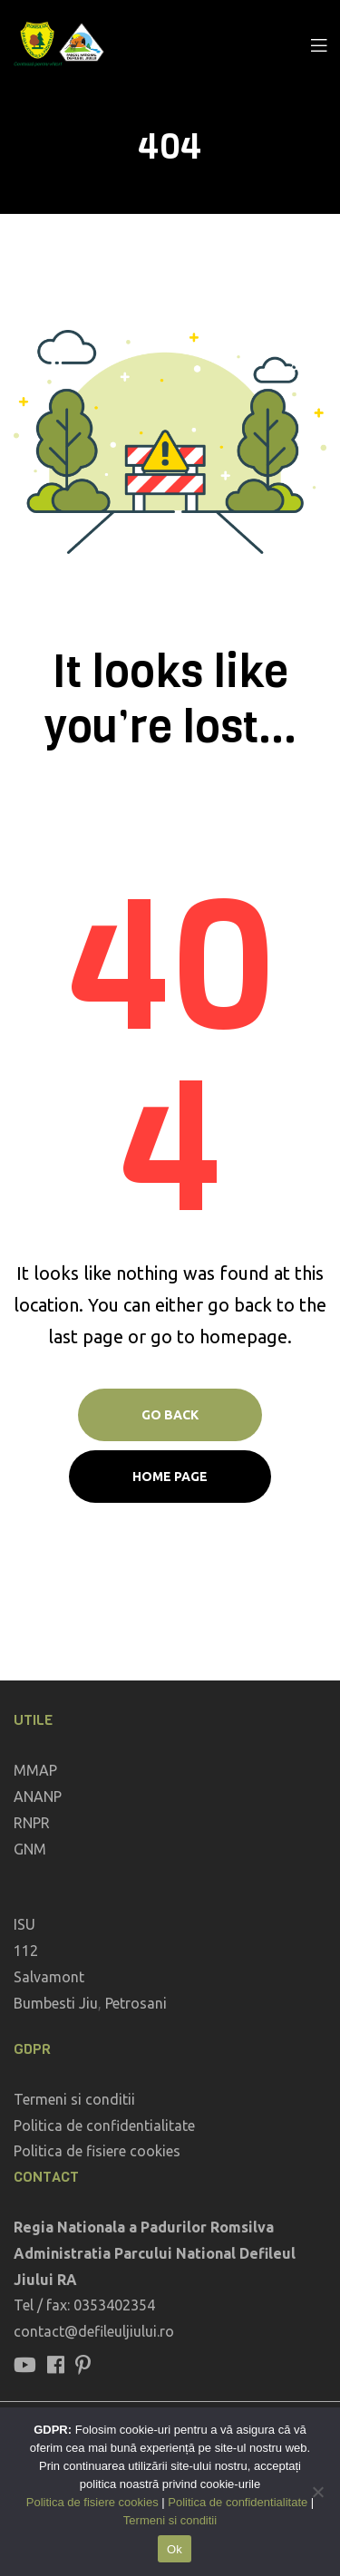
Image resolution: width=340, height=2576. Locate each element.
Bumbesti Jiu (56, 2003)
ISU (24, 1924)
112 (26, 1950)
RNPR (32, 1823)
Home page (170, 1476)
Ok (174, 2549)
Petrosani (136, 2003)
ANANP (38, 1796)
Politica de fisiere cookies (97, 2151)
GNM (30, 1849)
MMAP (35, 1770)
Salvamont (49, 1977)
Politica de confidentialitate (104, 2125)
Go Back (170, 1415)
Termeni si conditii (74, 2099)
